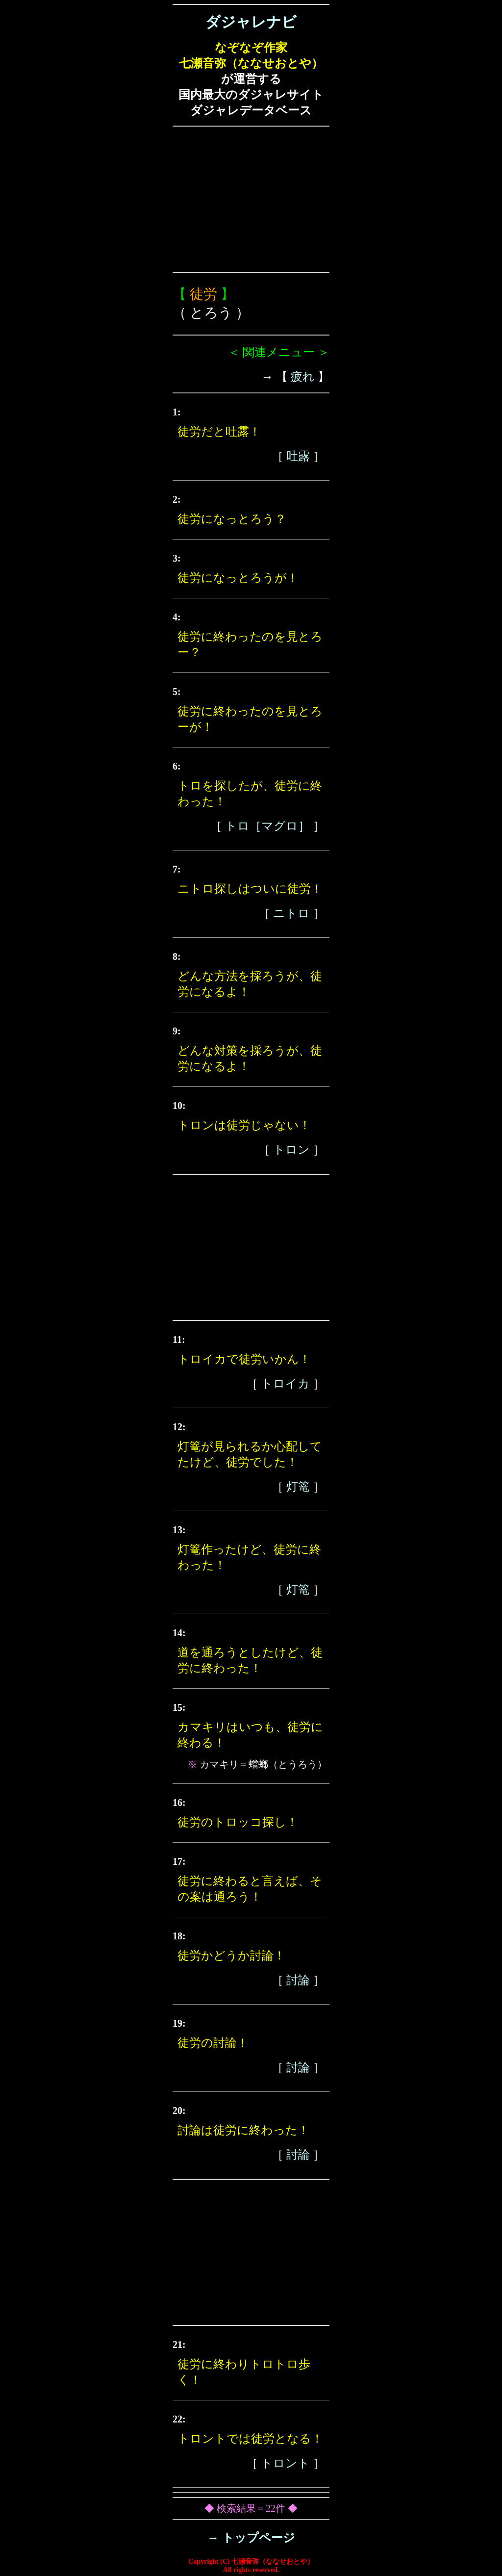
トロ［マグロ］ (267, 826)
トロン (291, 1149)
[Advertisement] (251, 199)
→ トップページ (251, 2537)
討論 (298, 1980)
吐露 (298, 456)
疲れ (303, 376)
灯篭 (298, 1486)
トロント (285, 2463)
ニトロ (291, 913)
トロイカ (285, 1383)
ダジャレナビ (251, 22)
